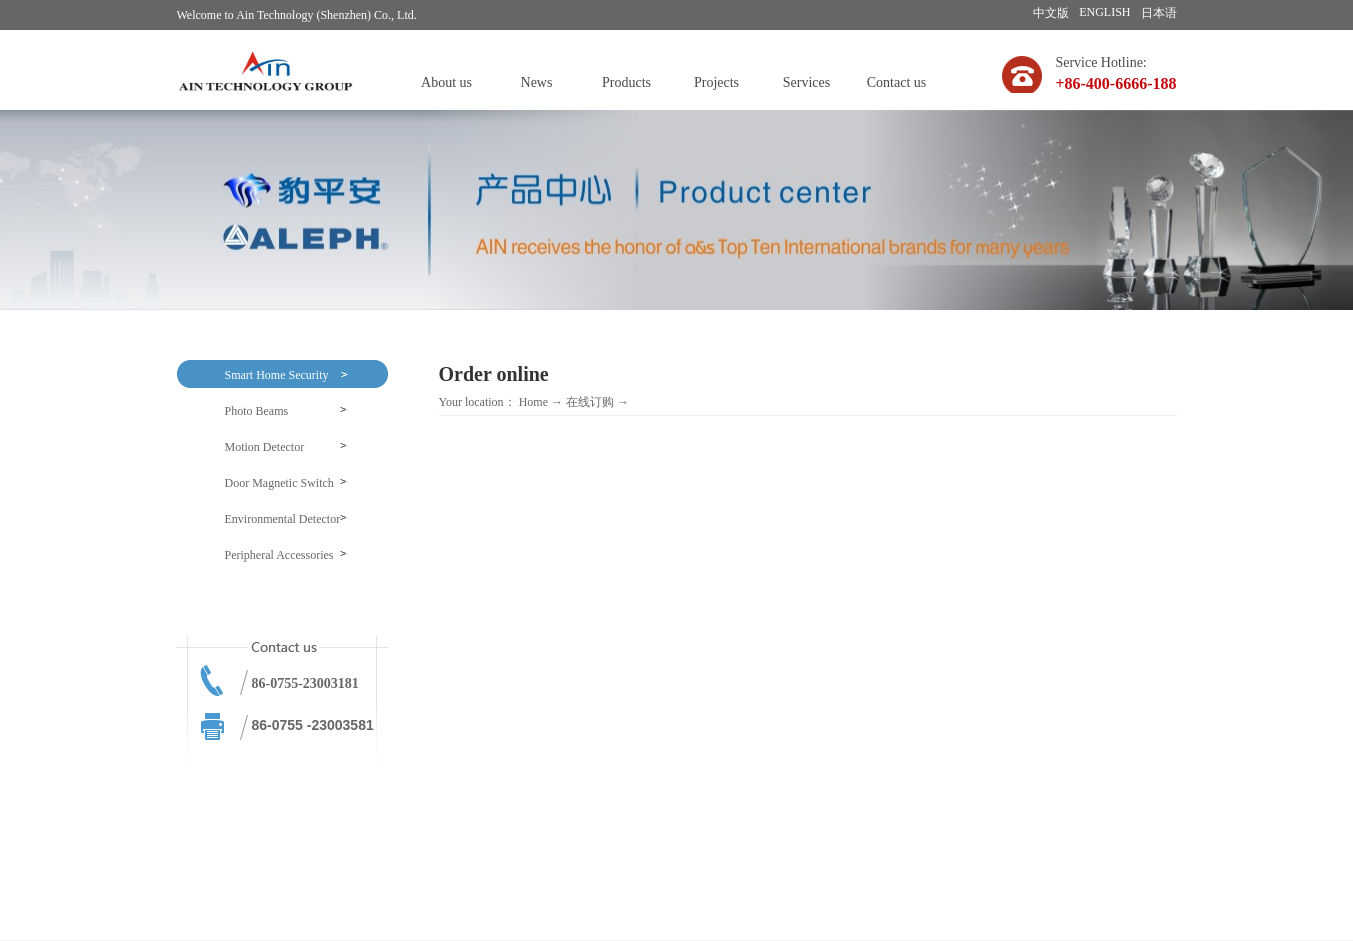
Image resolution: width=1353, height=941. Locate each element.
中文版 (1051, 13)
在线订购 (590, 402)
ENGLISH (1104, 12)
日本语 (1159, 13)
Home (533, 402)
